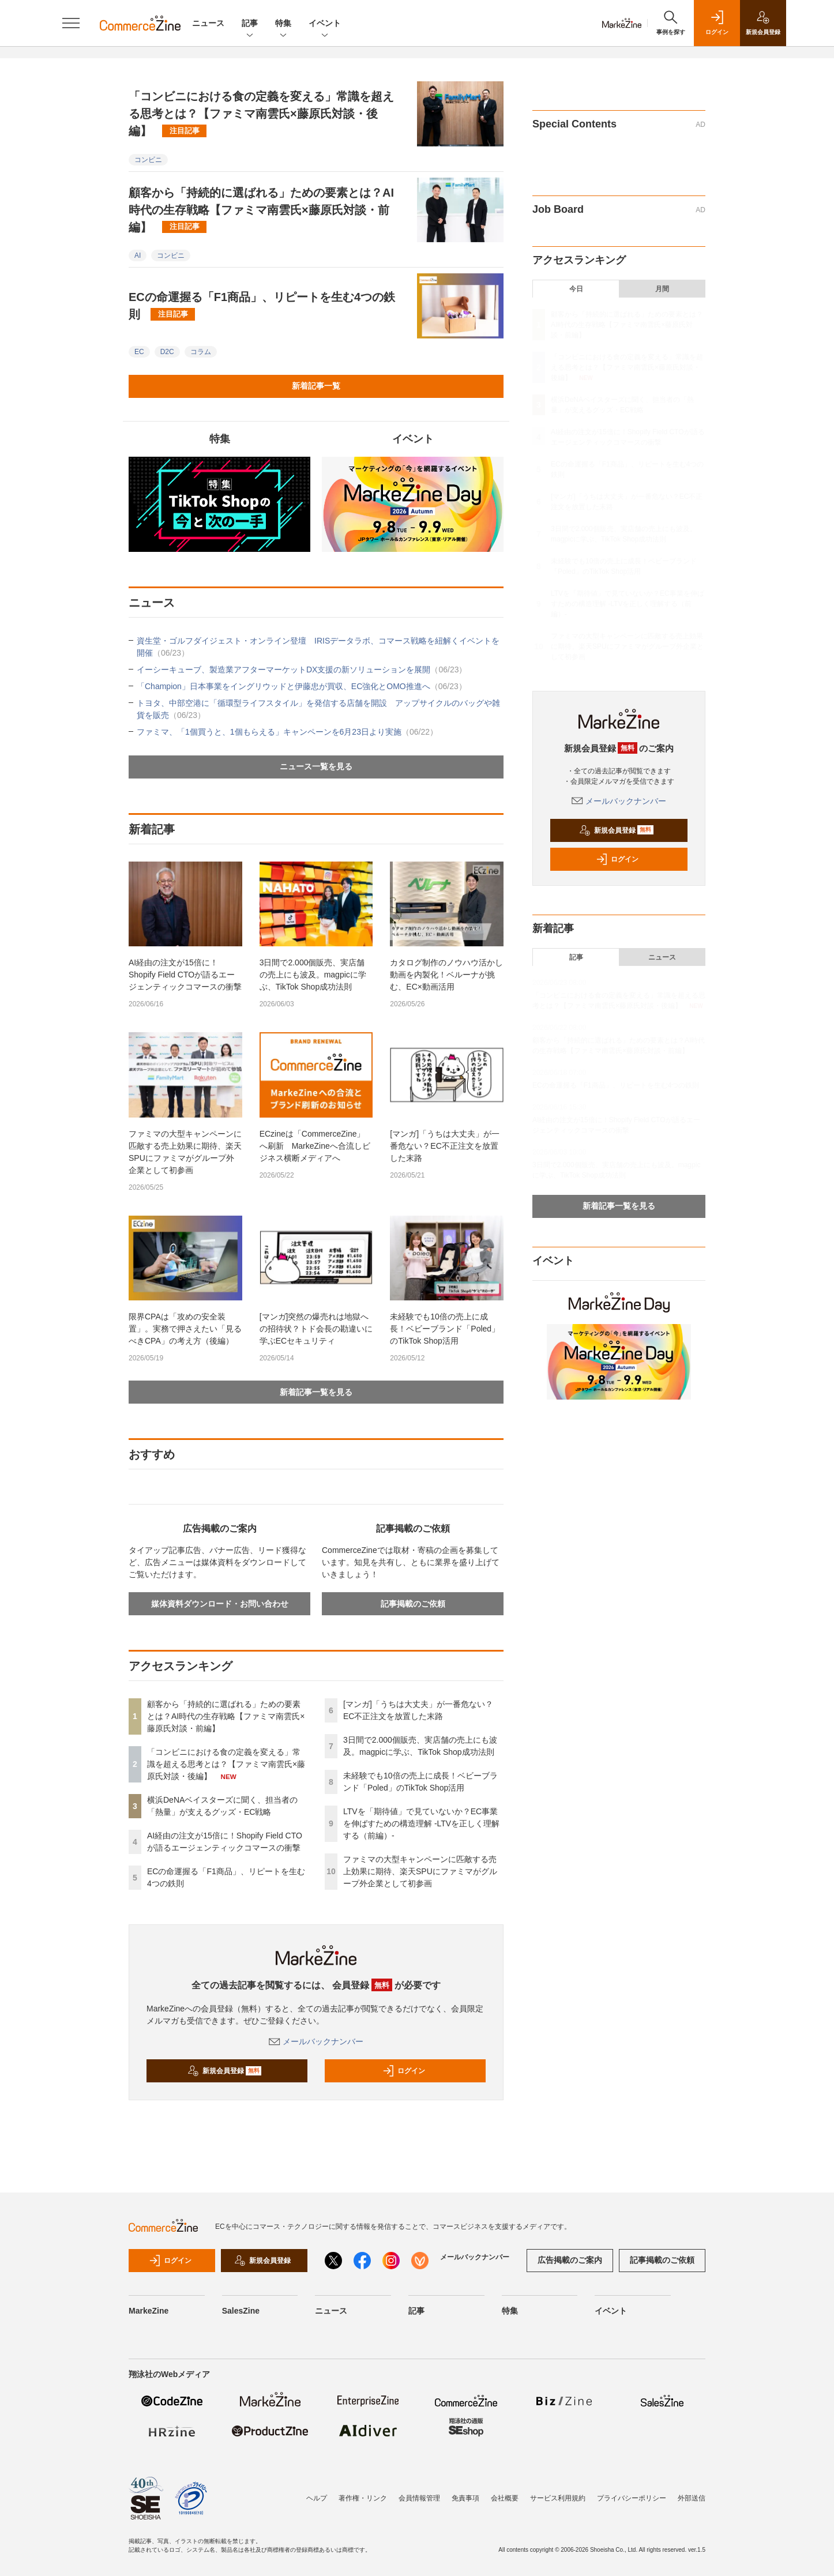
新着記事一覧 (316, 385)
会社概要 (505, 2498)
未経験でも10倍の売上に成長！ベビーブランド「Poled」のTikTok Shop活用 (444, 1328)
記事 (250, 23)
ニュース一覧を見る (316, 766)
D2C (167, 352)
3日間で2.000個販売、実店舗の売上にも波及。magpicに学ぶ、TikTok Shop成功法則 (313, 974)
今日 (576, 289)
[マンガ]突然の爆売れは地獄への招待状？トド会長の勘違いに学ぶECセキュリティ (316, 1328)
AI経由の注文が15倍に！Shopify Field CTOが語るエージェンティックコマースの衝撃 (185, 974)
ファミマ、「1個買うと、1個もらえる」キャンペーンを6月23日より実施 (287, 731)
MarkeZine (148, 2310)
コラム (200, 352)
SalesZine (241, 2310)
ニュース (208, 23)
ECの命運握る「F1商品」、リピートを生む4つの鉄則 (262, 306)
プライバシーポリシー (631, 2498)
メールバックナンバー (316, 2041)
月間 (662, 289)
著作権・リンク (363, 2498)
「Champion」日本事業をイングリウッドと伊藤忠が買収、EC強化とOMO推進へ (302, 686)
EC (139, 352)
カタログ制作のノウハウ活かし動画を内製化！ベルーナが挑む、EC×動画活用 (446, 974)
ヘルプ (316, 2498)
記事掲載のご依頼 (413, 1603)
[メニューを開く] (71, 23)
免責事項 (465, 2498)
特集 (283, 23)
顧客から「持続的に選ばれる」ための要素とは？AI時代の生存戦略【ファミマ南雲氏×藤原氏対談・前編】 (261, 210)
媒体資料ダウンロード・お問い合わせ (219, 1603)
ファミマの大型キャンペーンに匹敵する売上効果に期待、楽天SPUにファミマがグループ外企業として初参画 (185, 1152)
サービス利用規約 (557, 2498)
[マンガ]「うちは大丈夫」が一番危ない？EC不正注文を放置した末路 (444, 1146)
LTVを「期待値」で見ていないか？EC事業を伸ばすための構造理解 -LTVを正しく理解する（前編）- (421, 1823)
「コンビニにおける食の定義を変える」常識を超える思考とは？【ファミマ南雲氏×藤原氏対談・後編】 (261, 113)
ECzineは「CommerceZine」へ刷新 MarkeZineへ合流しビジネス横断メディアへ (315, 1146)
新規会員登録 (224, 2071)
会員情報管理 (419, 2498)
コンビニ (148, 160)
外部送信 (691, 2498)
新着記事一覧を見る (316, 1392)
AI (137, 255)
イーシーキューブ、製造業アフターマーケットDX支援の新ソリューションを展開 (302, 669)
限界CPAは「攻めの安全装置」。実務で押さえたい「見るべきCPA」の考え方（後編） (185, 1328)
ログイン (403, 2071)
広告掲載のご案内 (570, 2260)
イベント (325, 23)
